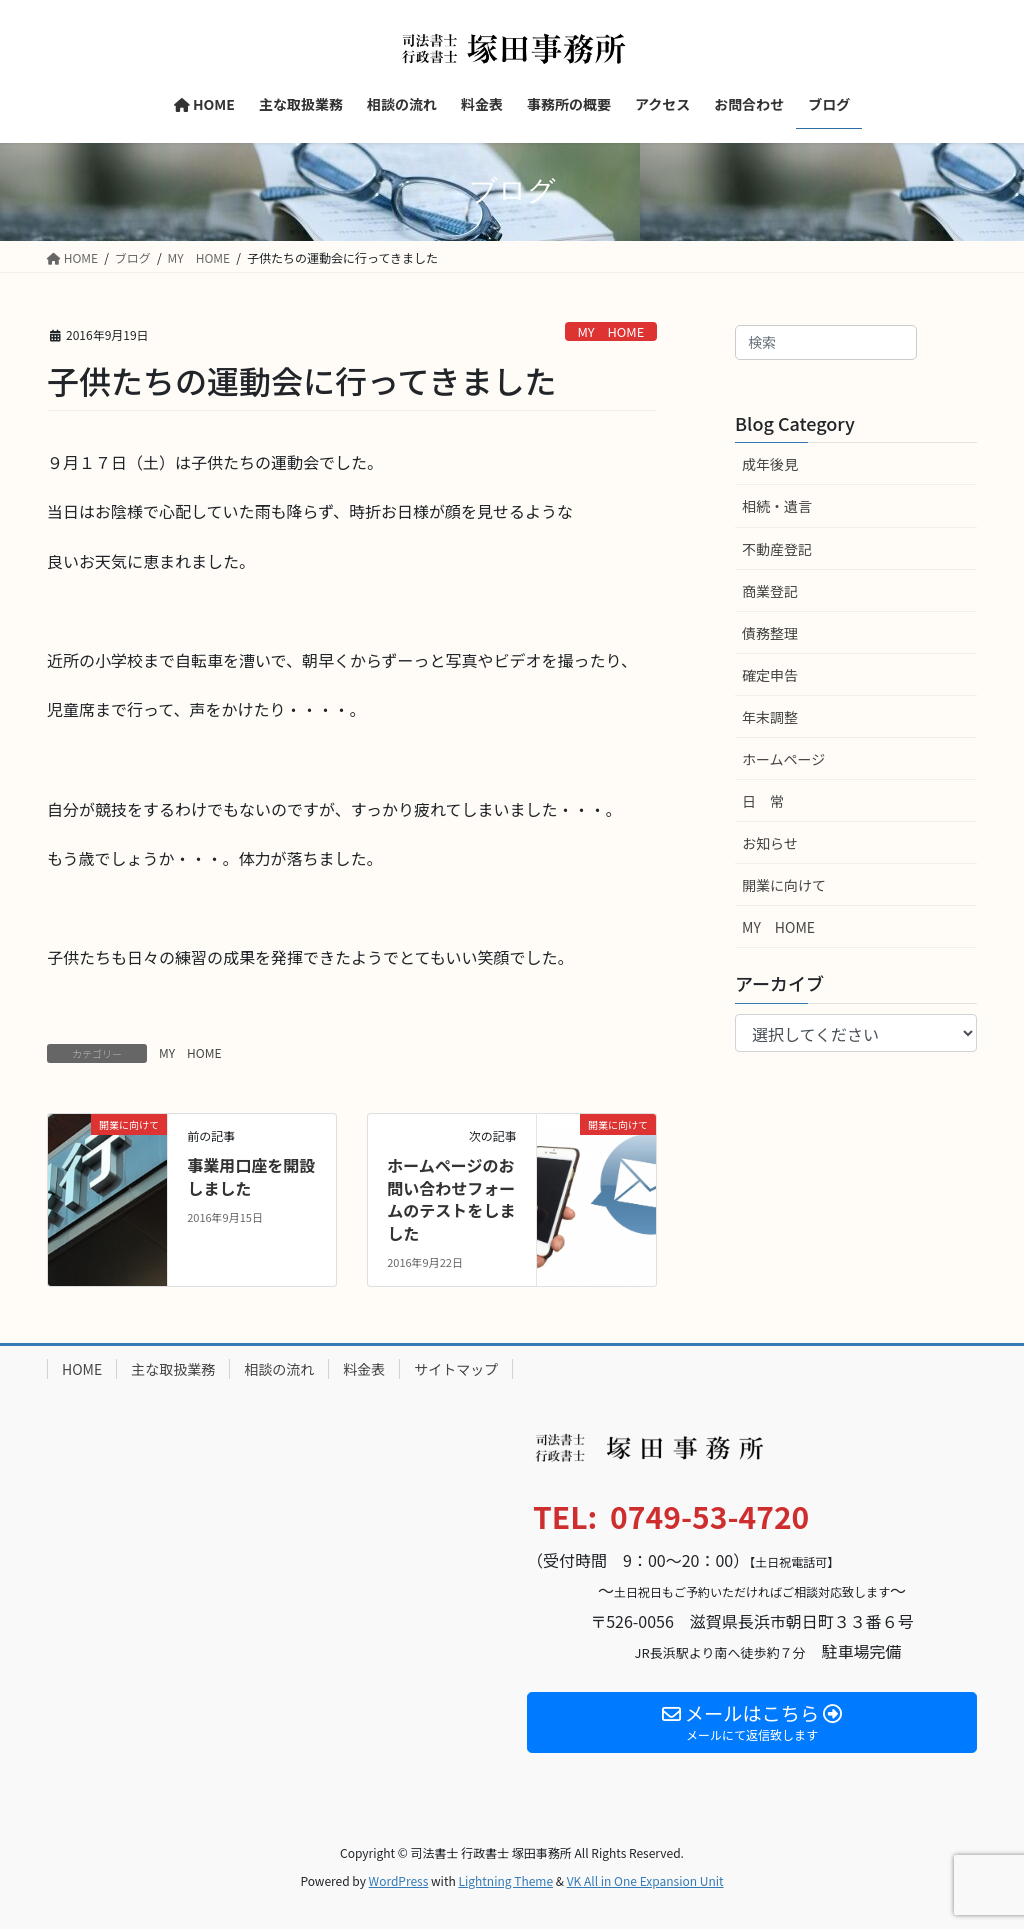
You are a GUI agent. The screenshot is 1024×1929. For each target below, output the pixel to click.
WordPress (399, 1880)
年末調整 (770, 717)
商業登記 (770, 591)
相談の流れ (279, 1369)
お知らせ (770, 843)
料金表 (364, 1369)
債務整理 (770, 633)
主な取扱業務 (173, 1369)
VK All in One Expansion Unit (645, 1880)
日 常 (763, 801)
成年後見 (770, 464)
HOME (82, 1369)
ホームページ (783, 759)
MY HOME (610, 331)
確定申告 (770, 675)
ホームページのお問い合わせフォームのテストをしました (451, 1198)
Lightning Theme (505, 1880)
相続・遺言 (777, 506)
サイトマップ (456, 1369)
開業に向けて (784, 885)
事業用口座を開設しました (251, 1176)
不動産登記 (777, 549)
